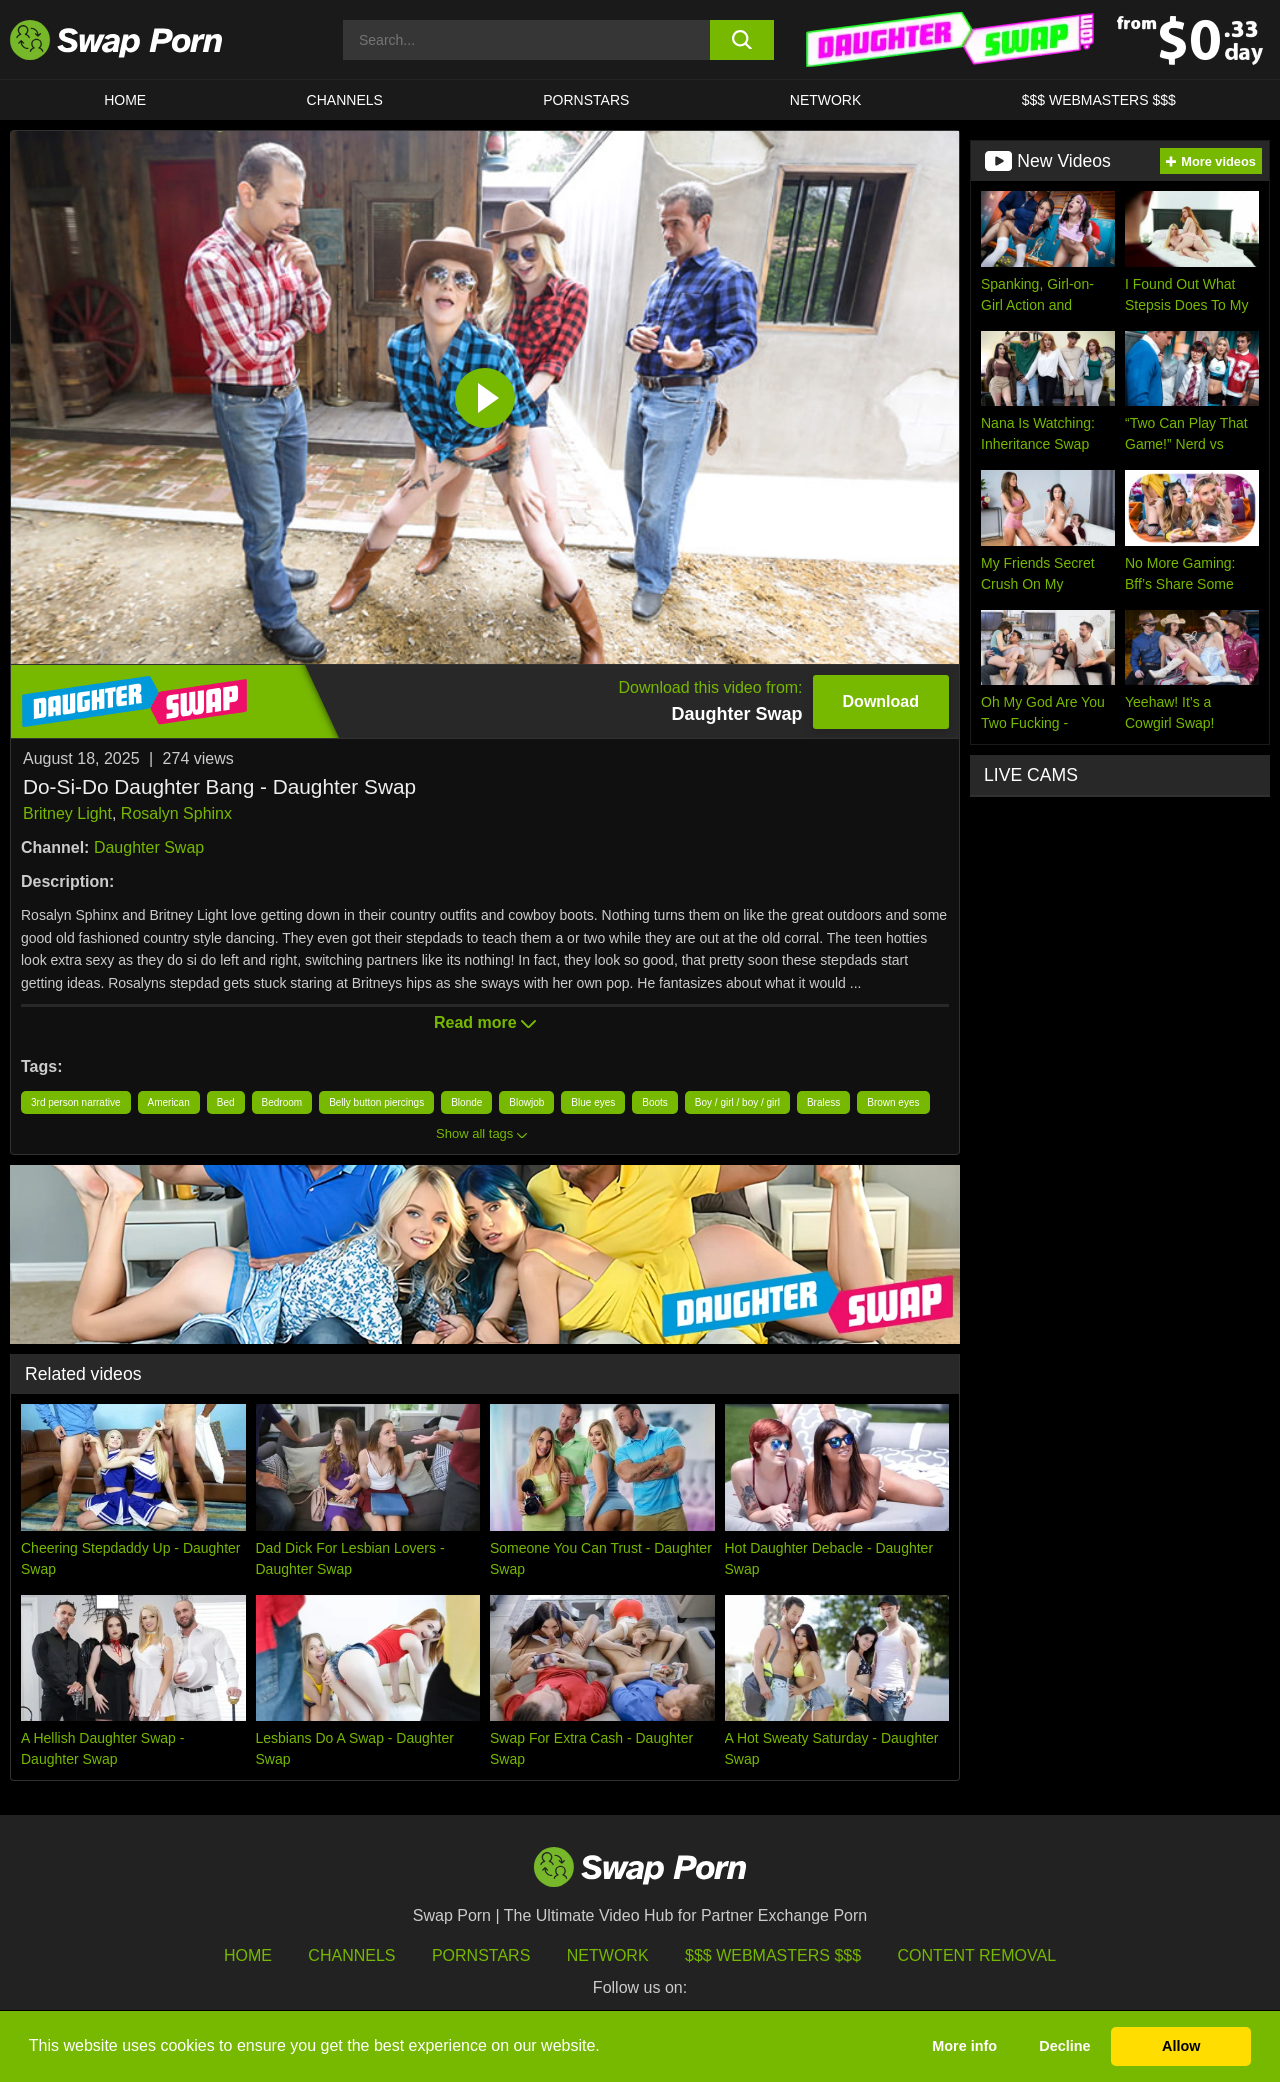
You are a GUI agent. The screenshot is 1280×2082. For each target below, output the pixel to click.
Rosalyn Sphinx (176, 813)
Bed (226, 1102)
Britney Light (67, 813)
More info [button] (964, 2046)
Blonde (466, 1102)
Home (125, 100)
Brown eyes (893, 1102)
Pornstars (586, 100)
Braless (823, 1102)
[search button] (742, 40)
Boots (655, 1102)
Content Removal (977, 1955)
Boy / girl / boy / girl (737, 1102)
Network (826, 100)
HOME (248, 1955)
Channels (345, 100)
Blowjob (526, 1102)
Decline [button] (1064, 2046)
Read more (485, 1022)
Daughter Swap (149, 847)
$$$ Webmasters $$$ (1099, 100)
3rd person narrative (76, 1102)
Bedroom (282, 1102)
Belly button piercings (376, 1102)
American (169, 1102)
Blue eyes (593, 1102)
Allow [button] (1181, 2046)
